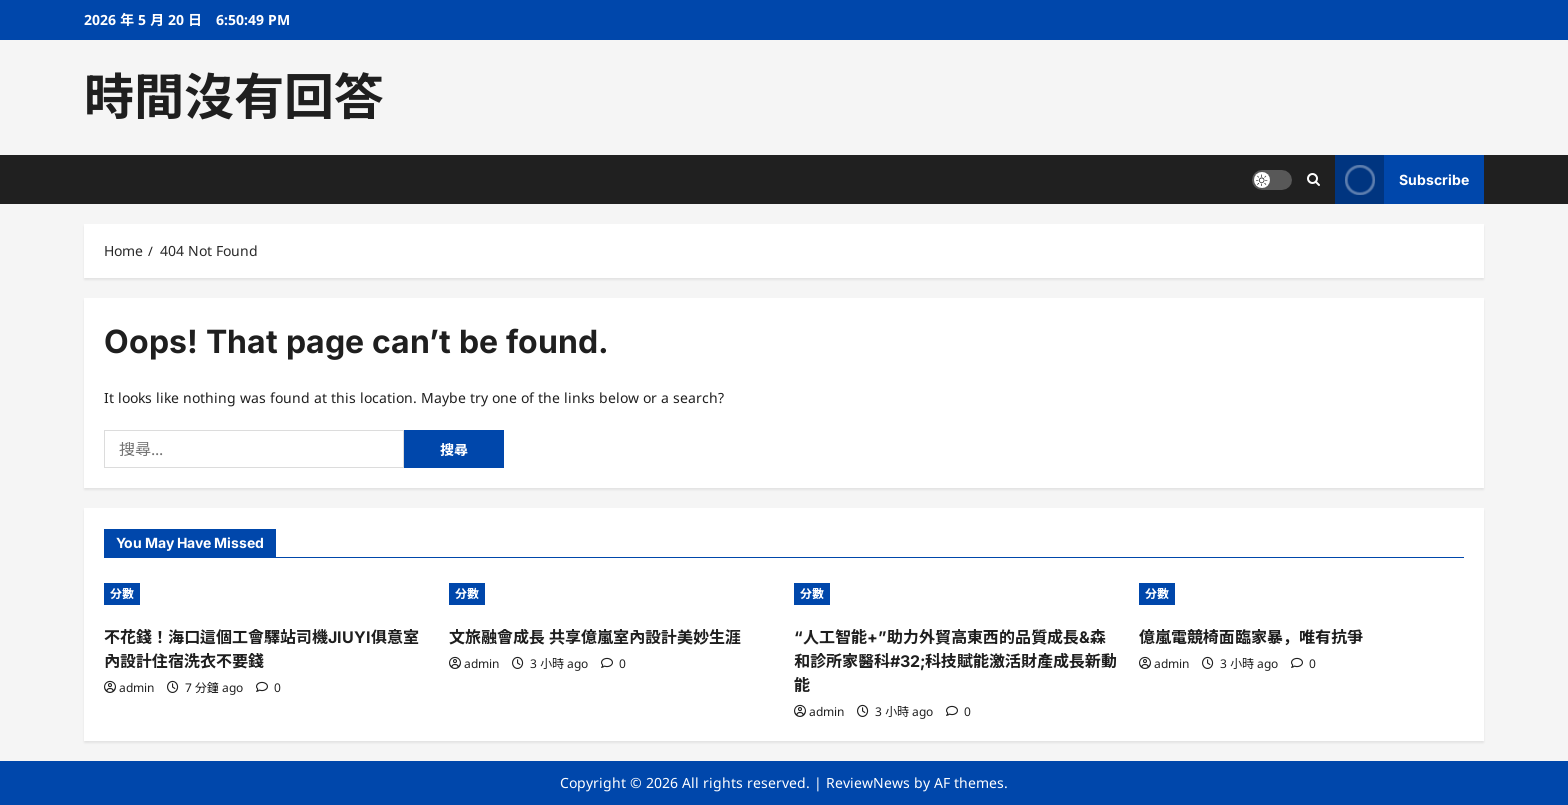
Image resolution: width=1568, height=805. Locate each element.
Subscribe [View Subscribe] (1402, 179)
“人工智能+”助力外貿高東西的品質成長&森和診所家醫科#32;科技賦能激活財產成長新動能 (955, 661)
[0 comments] (268, 687)
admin (136, 687)
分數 (122, 593)
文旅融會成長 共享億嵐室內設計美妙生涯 (595, 637)
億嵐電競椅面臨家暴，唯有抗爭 (1251, 637)
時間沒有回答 (234, 97)
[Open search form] (1313, 179)
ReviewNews (868, 782)
